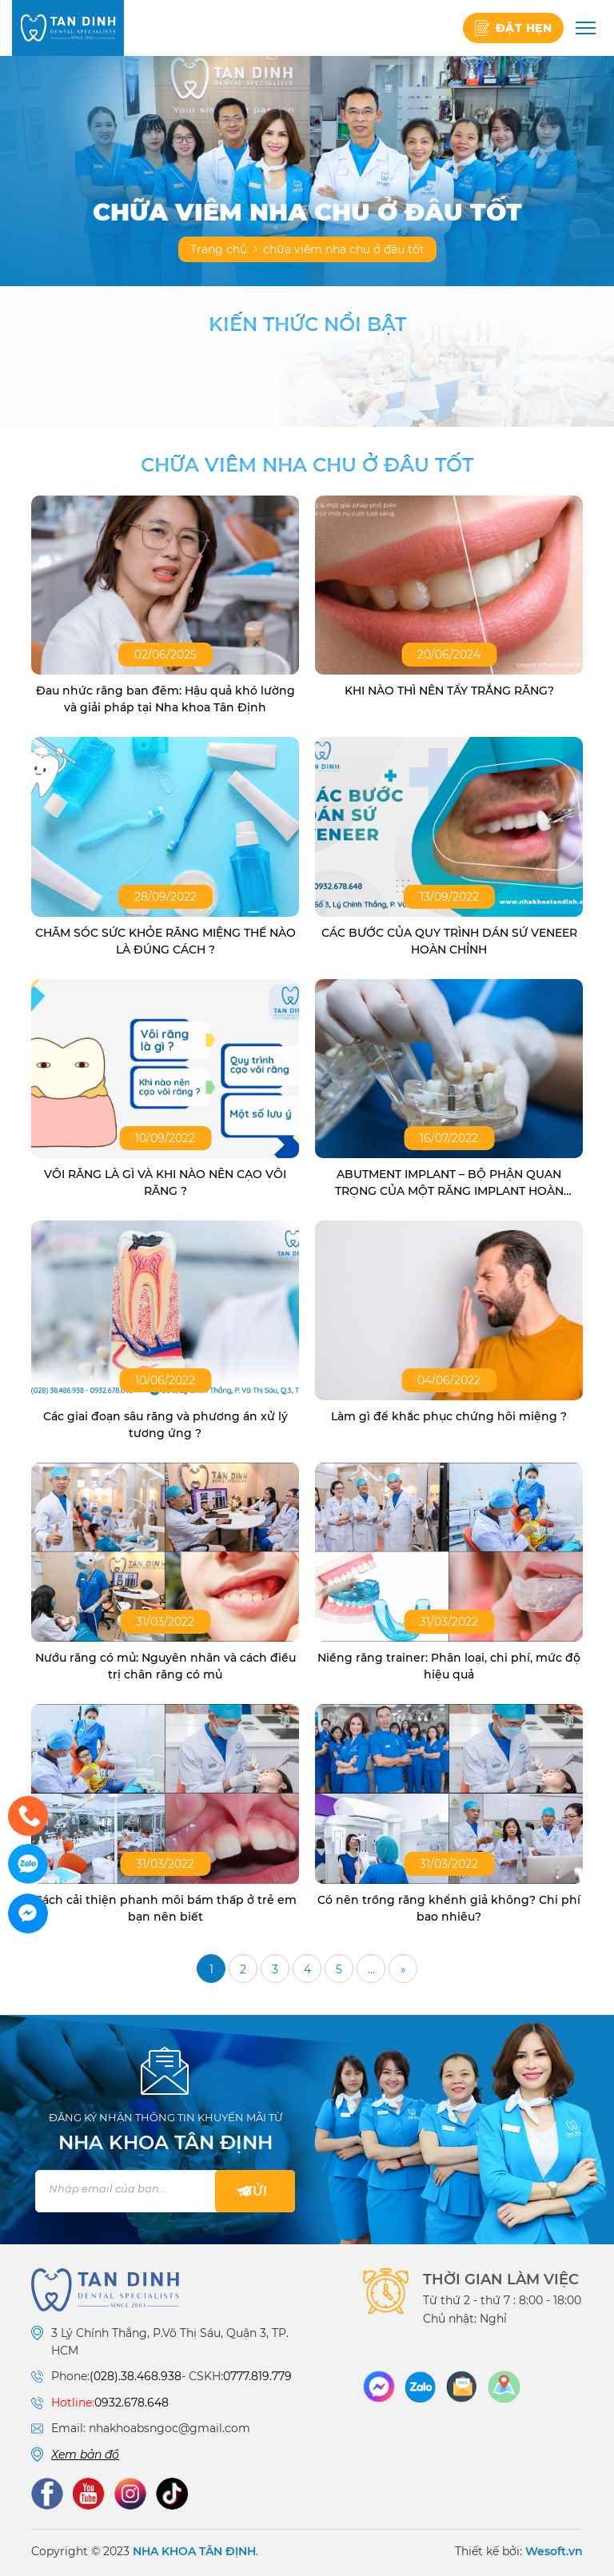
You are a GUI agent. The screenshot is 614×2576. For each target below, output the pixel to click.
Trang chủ (218, 249)
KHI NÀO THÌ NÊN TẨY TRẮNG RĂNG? (449, 690)
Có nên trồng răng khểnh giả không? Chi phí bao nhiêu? (448, 1908)
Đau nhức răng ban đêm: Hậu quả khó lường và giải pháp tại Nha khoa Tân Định (165, 699)
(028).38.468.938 (135, 2376)
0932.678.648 (131, 2402)
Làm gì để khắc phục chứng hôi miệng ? (449, 1416)
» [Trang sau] (403, 1969)
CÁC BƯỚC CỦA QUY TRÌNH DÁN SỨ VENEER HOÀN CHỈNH (449, 941)
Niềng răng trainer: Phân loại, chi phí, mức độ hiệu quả (448, 1666)
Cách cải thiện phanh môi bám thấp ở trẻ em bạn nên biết (165, 1908)
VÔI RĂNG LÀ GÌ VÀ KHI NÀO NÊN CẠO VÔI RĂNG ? (165, 1182)
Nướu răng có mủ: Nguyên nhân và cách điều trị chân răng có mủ (165, 1666)
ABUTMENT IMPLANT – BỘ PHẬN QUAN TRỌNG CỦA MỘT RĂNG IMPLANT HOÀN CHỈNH (449, 1183)
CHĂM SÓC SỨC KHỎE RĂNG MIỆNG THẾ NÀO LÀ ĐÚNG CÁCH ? (165, 941)
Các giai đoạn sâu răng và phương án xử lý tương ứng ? (165, 1424)
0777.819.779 (257, 2376)
